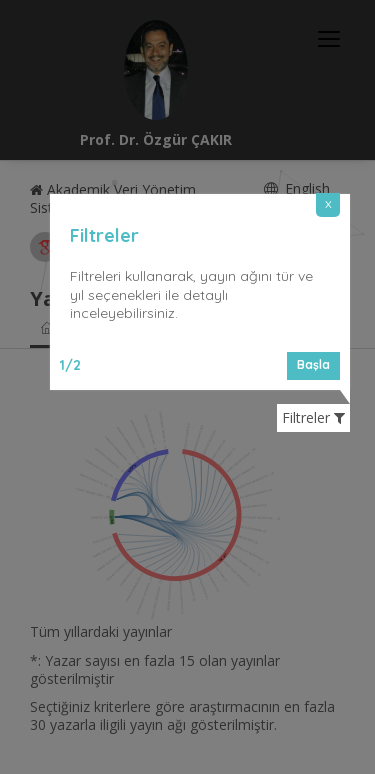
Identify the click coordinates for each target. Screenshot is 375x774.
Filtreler (313, 418)
